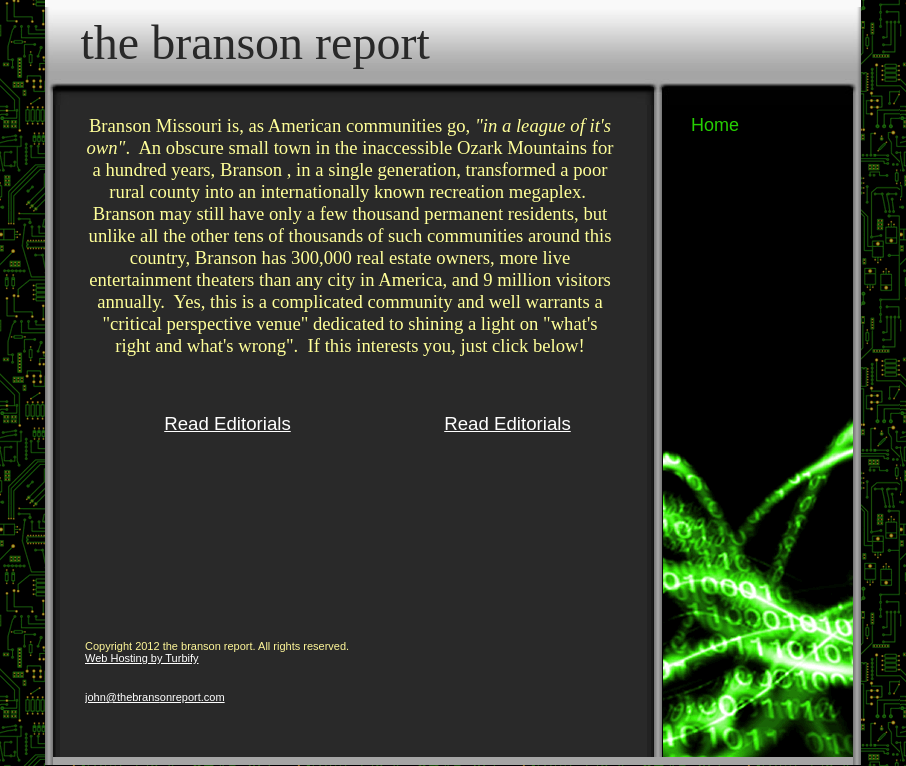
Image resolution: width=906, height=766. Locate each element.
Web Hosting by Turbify (142, 658)
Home (715, 125)
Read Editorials (227, 423)
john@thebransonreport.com (155, 697)
